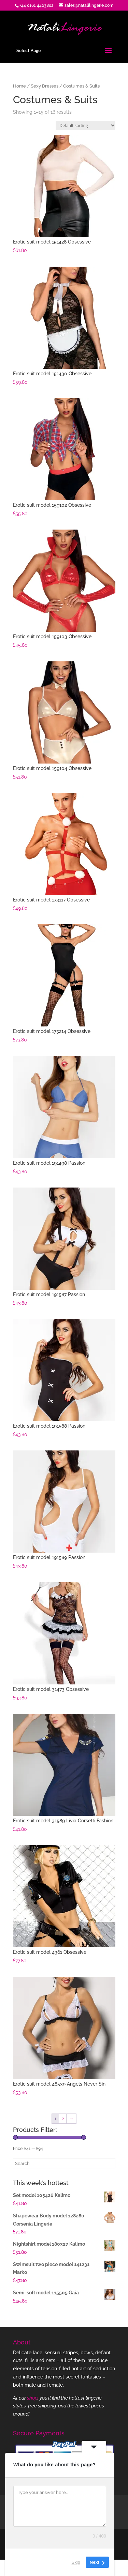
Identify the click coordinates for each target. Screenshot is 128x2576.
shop (32, 2398)
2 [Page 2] (62, 2118)
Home (19, 86)
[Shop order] (85, 125)
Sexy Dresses (44, 86)
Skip (76, 2562)
